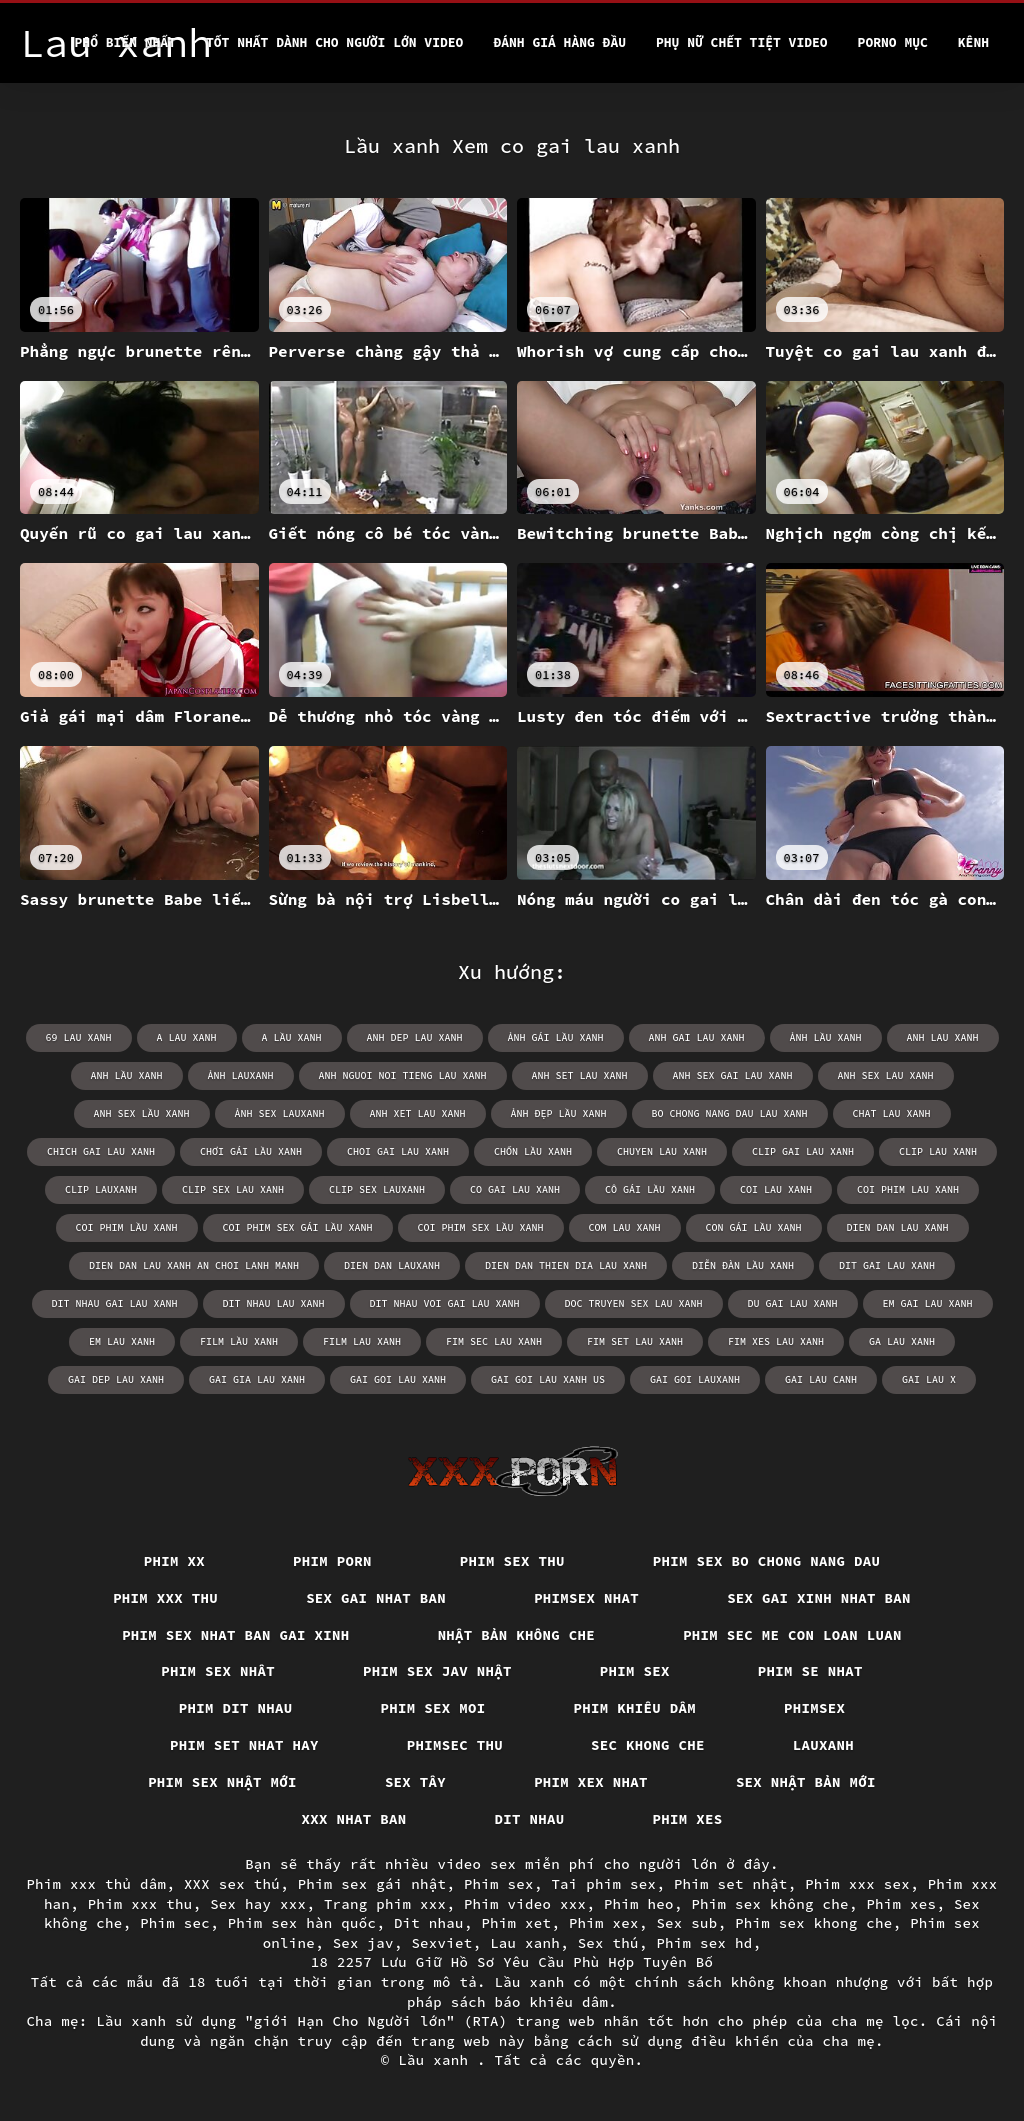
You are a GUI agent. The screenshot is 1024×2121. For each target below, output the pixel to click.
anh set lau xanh (580, 1075)
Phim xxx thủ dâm (96, 1884)
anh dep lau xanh (415, 1037)
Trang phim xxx (385, 1904)
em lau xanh (122, 1341)
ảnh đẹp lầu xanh (559, 1113)
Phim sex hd (704, 1943)
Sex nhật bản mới (806, 1782)
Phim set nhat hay (244, 1745)
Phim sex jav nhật (437, 1671)
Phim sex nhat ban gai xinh (236, 1635)
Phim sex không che (770, 1904)
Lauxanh (823, 1745)
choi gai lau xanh (398, 1151)
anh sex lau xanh (886, 1075)
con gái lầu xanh (754, 1227)
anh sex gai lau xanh (733, 1075)
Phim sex (635, 1671)
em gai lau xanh (928, 1303)
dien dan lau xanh (898, 1227)
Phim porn (332, 1561)
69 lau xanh (79, 1037)
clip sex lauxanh (377, 1189)
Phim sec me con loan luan (792, 1635)
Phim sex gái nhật (372, 1884)
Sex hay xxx (258, 1904)
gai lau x (929, 1379)
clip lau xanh (938, 1151)
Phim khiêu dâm (635, 1708)
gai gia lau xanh (257, 1379)
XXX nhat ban (354, 1819)
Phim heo (639, 1904)
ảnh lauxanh (241, 1075)
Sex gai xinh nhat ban (819, 1598)
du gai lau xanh (793, 1303)
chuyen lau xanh (662, 1151)
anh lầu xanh (127, 1075)
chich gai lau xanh (101, 1151)
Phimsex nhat (586, 1598)
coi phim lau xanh (908, 1189)
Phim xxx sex (857, 1884)
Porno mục (893, 42)
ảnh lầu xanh (826, 1037)
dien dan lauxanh (392, 1265)
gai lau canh (821, 1379)
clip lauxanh (101, 1189)
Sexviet (441, 1943)
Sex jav (363, 1943)
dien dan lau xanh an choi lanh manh (194, 1265)
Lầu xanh (437, 2060)
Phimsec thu (455, 1745)
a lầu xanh (292, 1037)
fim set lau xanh (635, 1341)
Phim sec (175, 1923)
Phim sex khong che (814, 1923)
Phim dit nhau (236, 1708)
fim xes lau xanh (776, 1341)
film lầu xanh (239, 1341)
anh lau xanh (943, 1037)
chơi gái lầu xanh (251, 1151)
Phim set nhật (731, 1884)
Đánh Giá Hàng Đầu (559, 42)
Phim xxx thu (165, 1598)
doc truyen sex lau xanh (634, 1303)
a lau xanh (187, 1037)
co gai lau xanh (515, 1189)
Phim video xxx (525, 1904)
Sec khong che (648, 1745)
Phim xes (688, 1819)
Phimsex (814, 1708)
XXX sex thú (232, 1884)
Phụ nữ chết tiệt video (742, 42)
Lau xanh (525, 1943)
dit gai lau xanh (887, 1265)
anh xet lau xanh (418, 1113)
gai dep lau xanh (116, 1379)
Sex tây (415, 1782)
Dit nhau (530, 1819)
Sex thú (608, 1943)
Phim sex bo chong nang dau (767, 1561)
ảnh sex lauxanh (280, 1113)
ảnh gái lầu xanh (556, 1037)
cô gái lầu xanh (650, 1189)
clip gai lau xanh (803, 1151)
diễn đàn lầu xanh (743, 1265)
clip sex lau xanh (233, 1189)
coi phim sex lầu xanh (481, 1227)
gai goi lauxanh (695, 1379)
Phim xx (174, 1561)
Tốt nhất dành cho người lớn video (334, 42)
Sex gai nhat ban (376, 1598)
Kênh (973, 42)
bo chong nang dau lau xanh (730, 1113)
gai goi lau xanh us (548, 1379)
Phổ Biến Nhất (125, 42)
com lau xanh (625, 1227)
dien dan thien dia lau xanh (566, 1265)
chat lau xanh (892, 1113)
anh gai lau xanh (697, 1037)
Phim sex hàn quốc (302, 1923)
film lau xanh (362, 1341)
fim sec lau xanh (494, 1341)
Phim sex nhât (218, 1671)
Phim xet (516, 1923)
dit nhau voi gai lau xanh (445, 1303)
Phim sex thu (512, 1561)
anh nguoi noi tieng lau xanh (403, 1075)
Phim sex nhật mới (222, 1782)
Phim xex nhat (591, 1782)
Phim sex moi (433, 1708)
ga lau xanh (902, 1341)
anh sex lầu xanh (142, 1113)
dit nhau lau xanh (274, 1303)
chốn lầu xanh (533, 1151)
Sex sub (686, 1923)
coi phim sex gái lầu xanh (298, 1227)
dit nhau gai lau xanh (115, 1303)
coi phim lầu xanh (127, 1227)
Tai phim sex (603, 1884)
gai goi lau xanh (398, 1379)
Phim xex (604, 1923)
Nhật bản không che (517, 1635)
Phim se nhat (810, 1671)
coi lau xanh (776, 1189)
